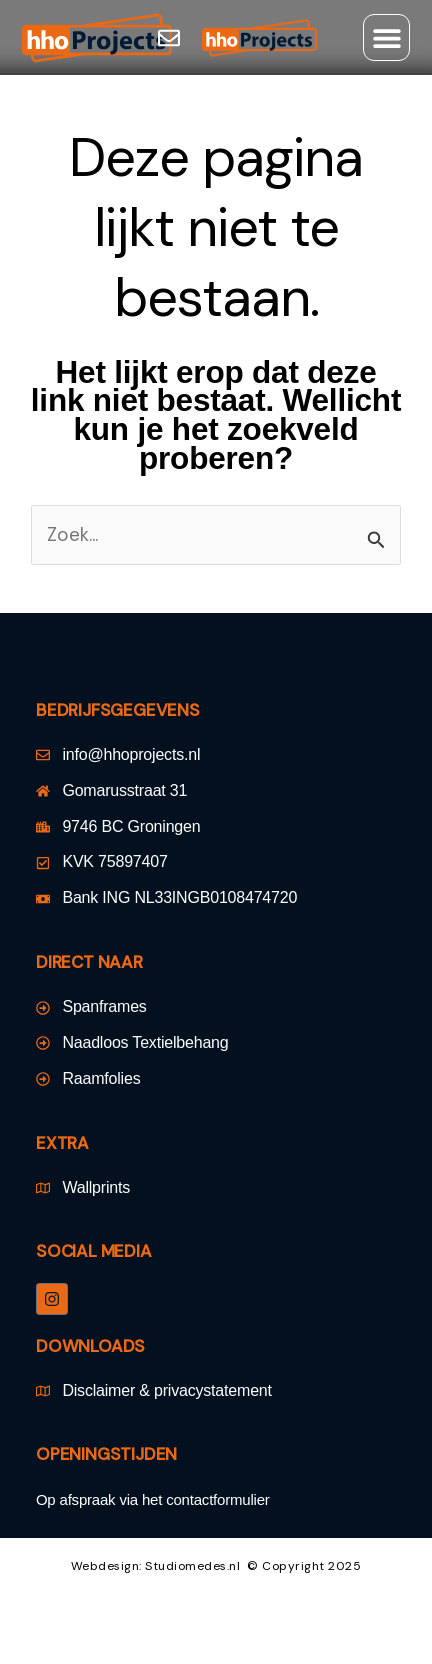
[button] (386, 37)
